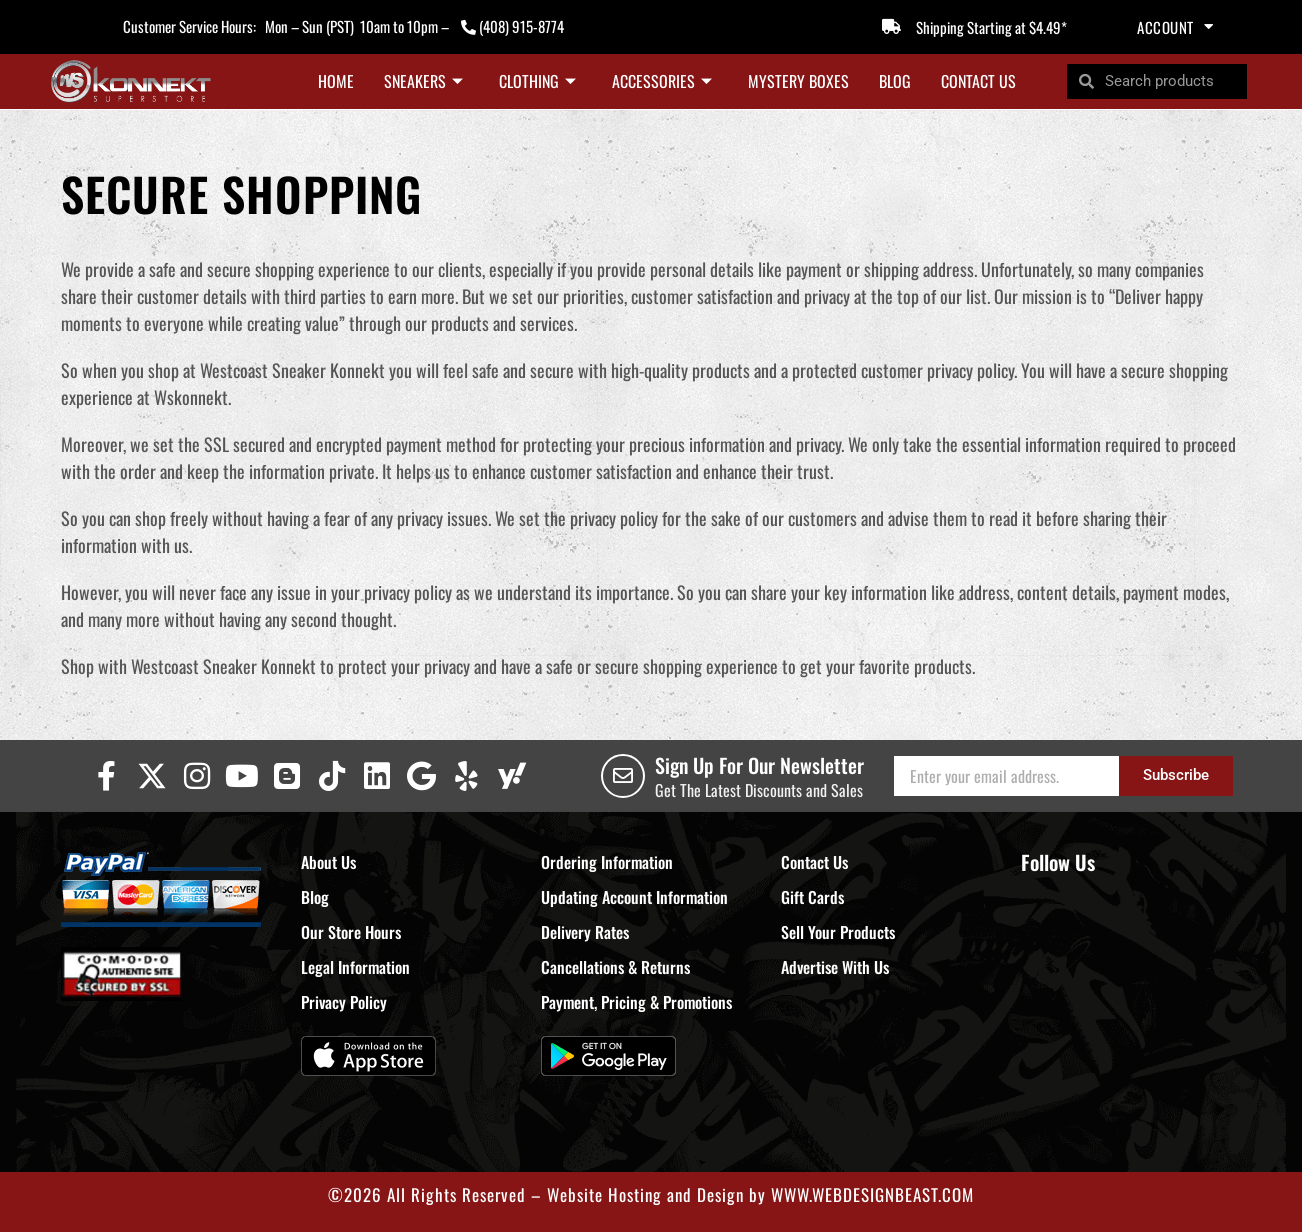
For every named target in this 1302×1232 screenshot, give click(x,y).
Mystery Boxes (798, 81)
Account (1175, 26)
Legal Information (355, 967)
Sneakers (423, 81)
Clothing (537, 81)
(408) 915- (508, 26)
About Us (328, 862)
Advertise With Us (835, 967)
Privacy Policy (344, 1002)
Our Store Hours (351, 932)
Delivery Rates (585, 932)
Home (336, 81)
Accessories (662, 81)
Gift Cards (812, 897)
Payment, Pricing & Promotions (636, 1002)
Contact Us (978, 81)
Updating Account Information (634, 897)
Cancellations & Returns (615, 967)
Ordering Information (607, 862)
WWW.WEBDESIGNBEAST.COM (872, 1194)
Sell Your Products (838, 932)
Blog (895, 81)
